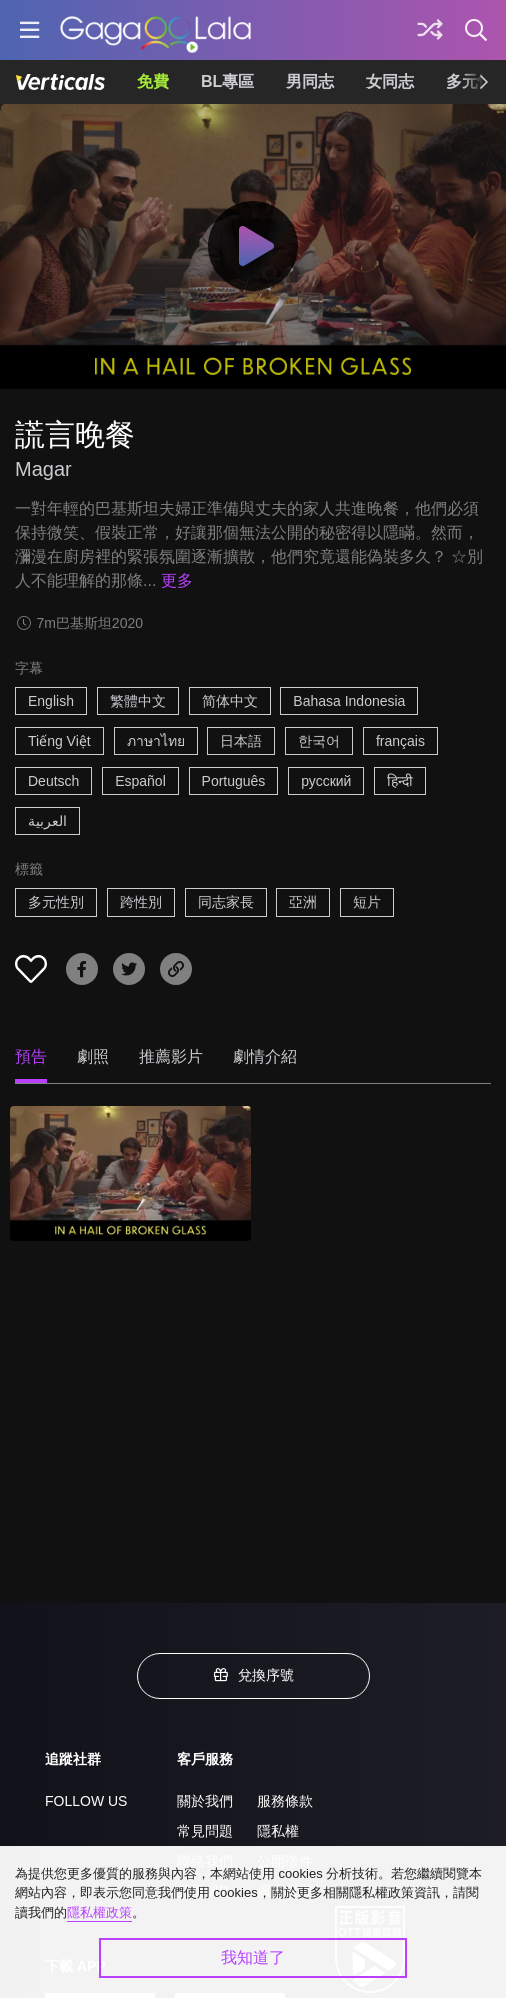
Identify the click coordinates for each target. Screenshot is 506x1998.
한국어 (319, 741)
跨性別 (141, 902)
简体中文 (230, 701)
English (51, 701)
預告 (31, 1056)
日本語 (241, 741)
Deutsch (53, 781)
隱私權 (278, 1831)
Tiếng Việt (59, 741)
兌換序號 (253, 1675)
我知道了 (253, 1957)
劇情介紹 (265, 1056)
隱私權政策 (99, 1912)
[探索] (430, 30)
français (400, 741)
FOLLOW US (86, 1801)
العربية (47, 821)
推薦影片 (171, 1056)
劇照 (93, 1056)
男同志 (310, 81)
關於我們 (205, 1801)
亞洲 (303, 902)
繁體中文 (138, 701)
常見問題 (205, 1831)
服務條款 (285, 1801)
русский (326, 781)
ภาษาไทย (156, 741)
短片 (367, 902)
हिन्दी (400, 781)
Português (234, 781)
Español (140, 781)
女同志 (390, 81)
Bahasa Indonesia (349, 701)
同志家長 (226, 902)
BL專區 (227, 81)
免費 (153, 81)
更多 (177, 580)
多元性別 (56, 902)
